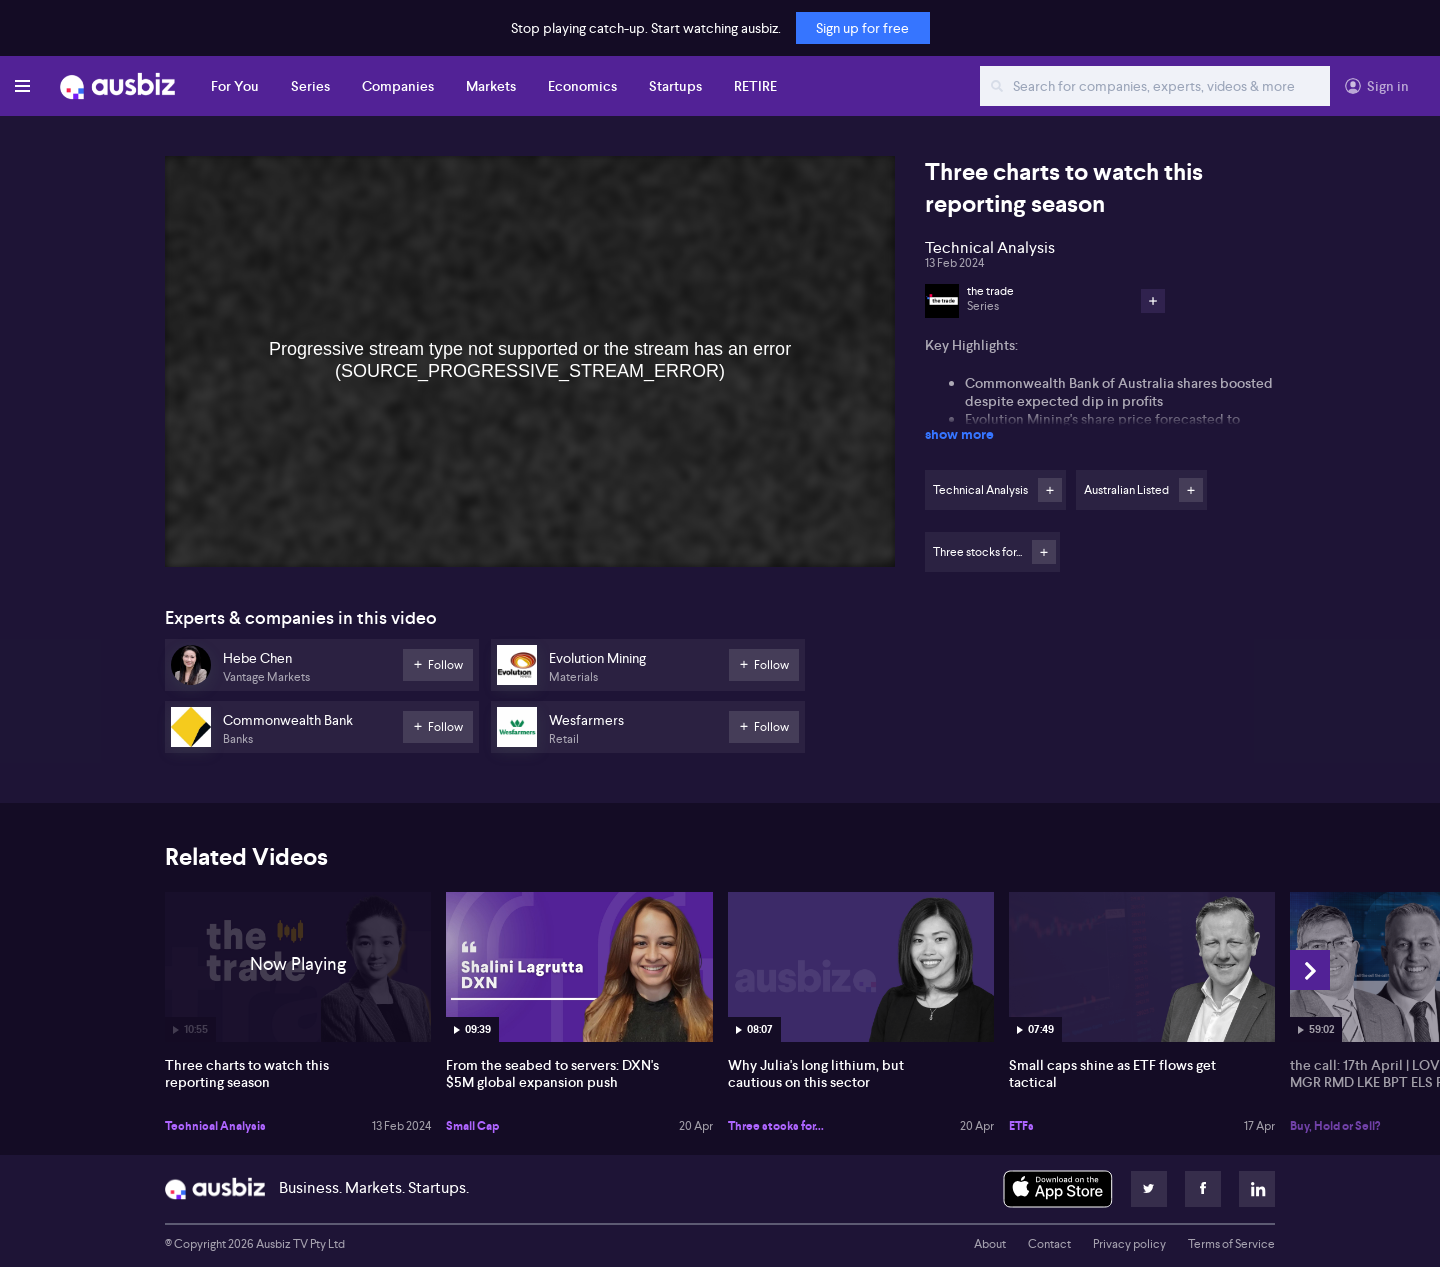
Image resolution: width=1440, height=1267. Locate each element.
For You (235, 86)
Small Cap (472, 1126)
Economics (582, 86)
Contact (1049, 1244)
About (990, 1244)
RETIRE (755, 86)
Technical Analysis (215, 1126)
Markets (491, 86)
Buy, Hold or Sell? (1335, 1126)
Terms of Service (1231, 1244)
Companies (398, 86)
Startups (675, 86)
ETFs (1021, 1126)
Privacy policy (1129, 1244)
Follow (1050, 490)
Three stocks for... (776, 1126)
